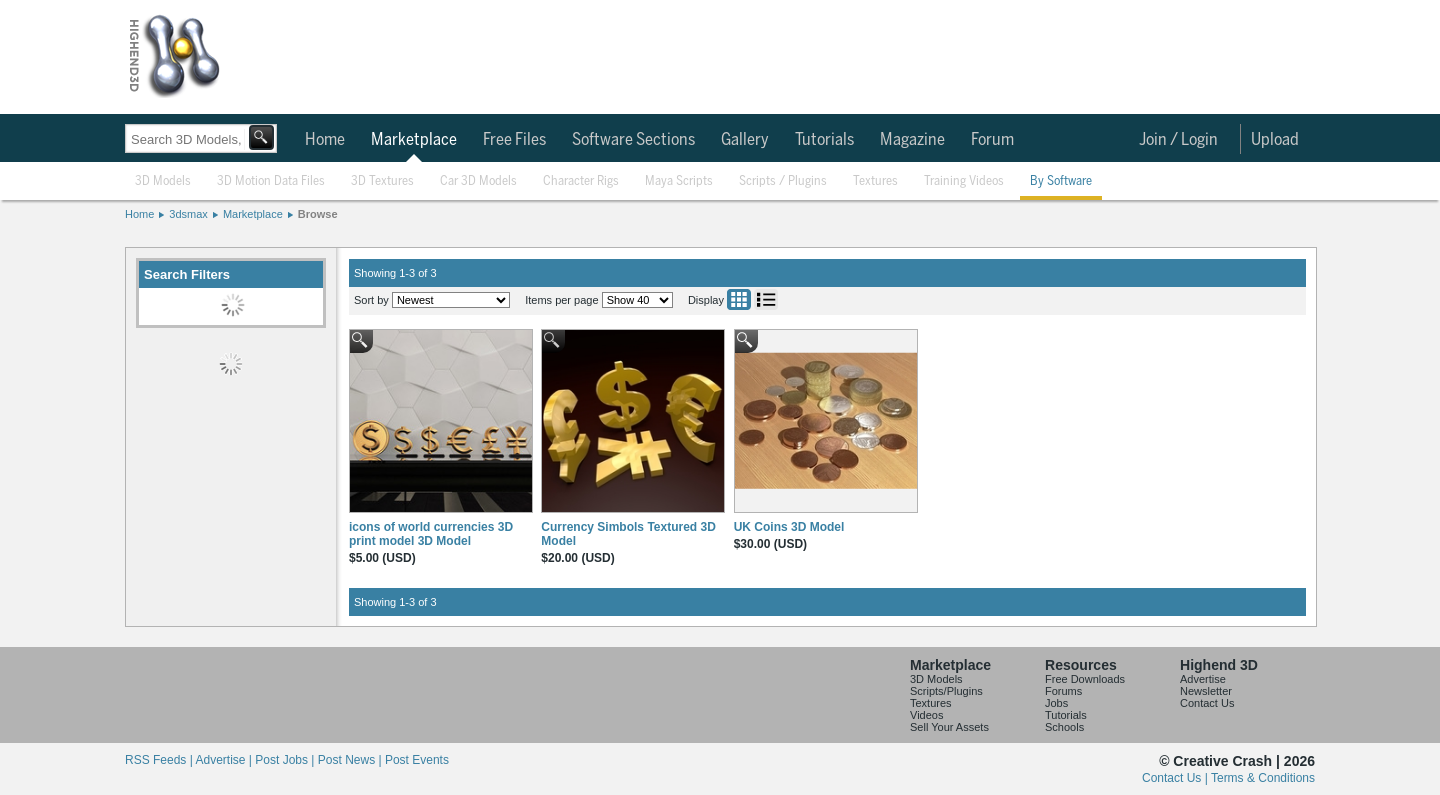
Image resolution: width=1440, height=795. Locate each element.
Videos (926, 715)
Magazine (912, 140)
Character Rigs (581, 181)
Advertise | (225, 760)
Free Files (514, 140)
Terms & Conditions (1263, 778)
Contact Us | (1176, 778)
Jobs (1056, 703)
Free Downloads (1085, 679)
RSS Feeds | (160, 760)
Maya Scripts (679, 181)
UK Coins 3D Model (789, 527)
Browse (318, 214)
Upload (1275, 140)
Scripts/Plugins (946, 691)
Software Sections (633, 140)
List (766, 299)
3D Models (163, 181)
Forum (992, 140)
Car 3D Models (478, 181)
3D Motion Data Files (271, 181)
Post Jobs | (286, 760)
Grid (739, 299)
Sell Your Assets (949, 727)
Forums (1063, 691)
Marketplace (414, 140)
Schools (1064, 727)
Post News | (351, 760)
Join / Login (1178, 140)
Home (325, 140)
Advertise (1203, 679)
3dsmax (188, 214)
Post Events (417, 760)
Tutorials (824, 140)
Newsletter (1206, 691)
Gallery (745, 140)
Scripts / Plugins (783, 181)
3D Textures (382, 181)
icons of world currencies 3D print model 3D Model (431, 534)
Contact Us (1207, 703)
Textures (875, 181)
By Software (1061, 181)
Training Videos (964, 181)
